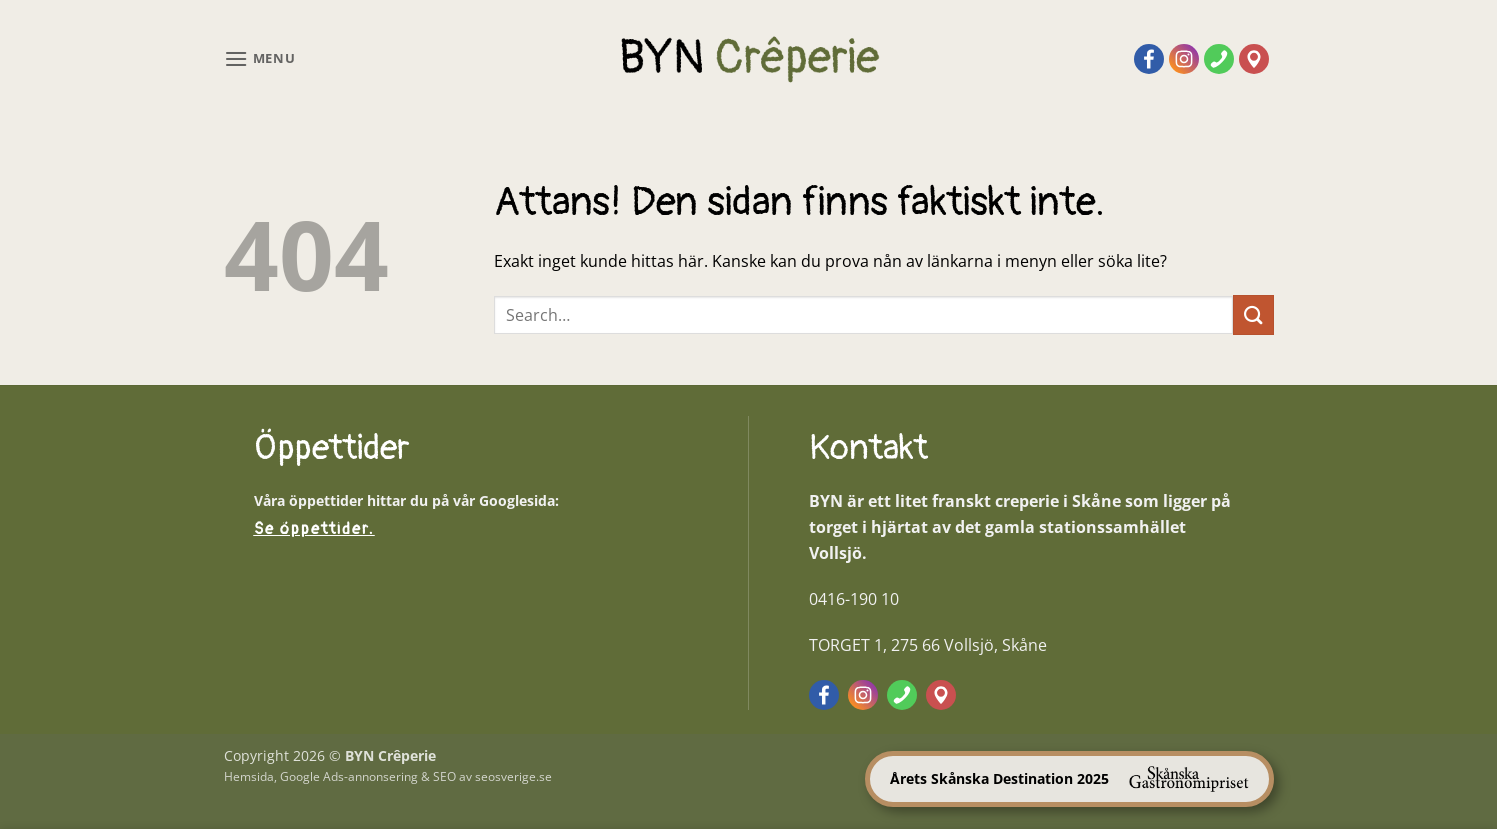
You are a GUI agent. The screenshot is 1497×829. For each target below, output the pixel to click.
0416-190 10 (854, 599)
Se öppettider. (314, 529)
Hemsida (249, 776)
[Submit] (1253, 314)
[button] (260, 58)
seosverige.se (513, 776)
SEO (444, 776)
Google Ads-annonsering (349, 776)
